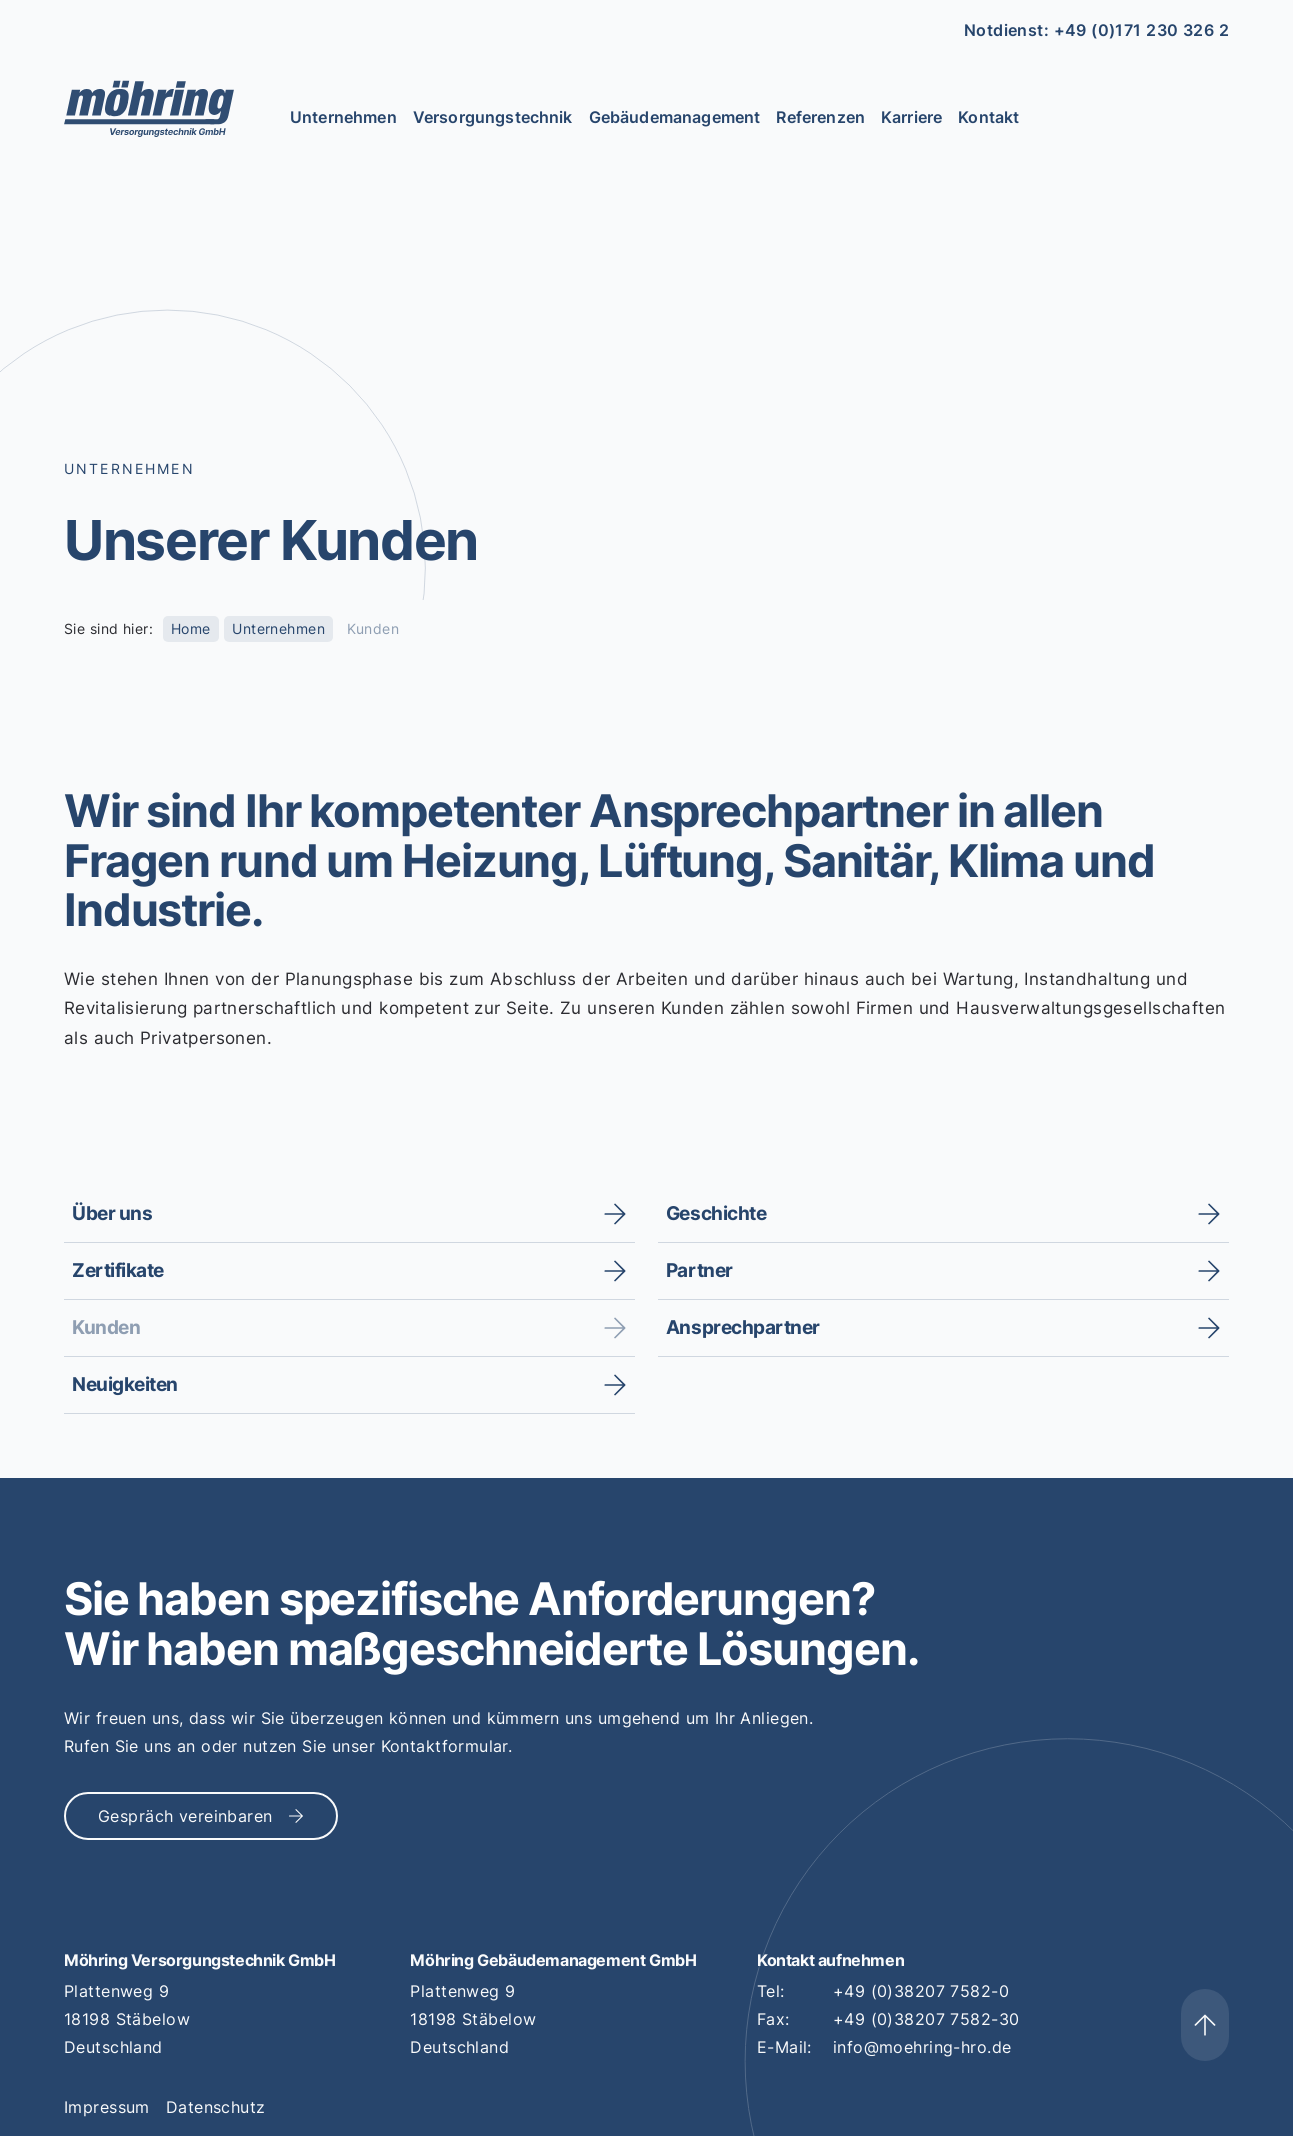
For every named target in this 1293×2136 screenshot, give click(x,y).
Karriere (911, 117)
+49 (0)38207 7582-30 (926, 2019)
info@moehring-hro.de (922, 2047)
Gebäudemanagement (675, 117)
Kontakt (988, 117)
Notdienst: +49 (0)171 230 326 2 (1096, 30)
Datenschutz (216, 2107)
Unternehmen (343, 117)
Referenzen (820, 117)
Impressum (107, 2107)
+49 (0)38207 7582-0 (921, 1991)
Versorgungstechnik (493, 117)
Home (191, 628)
